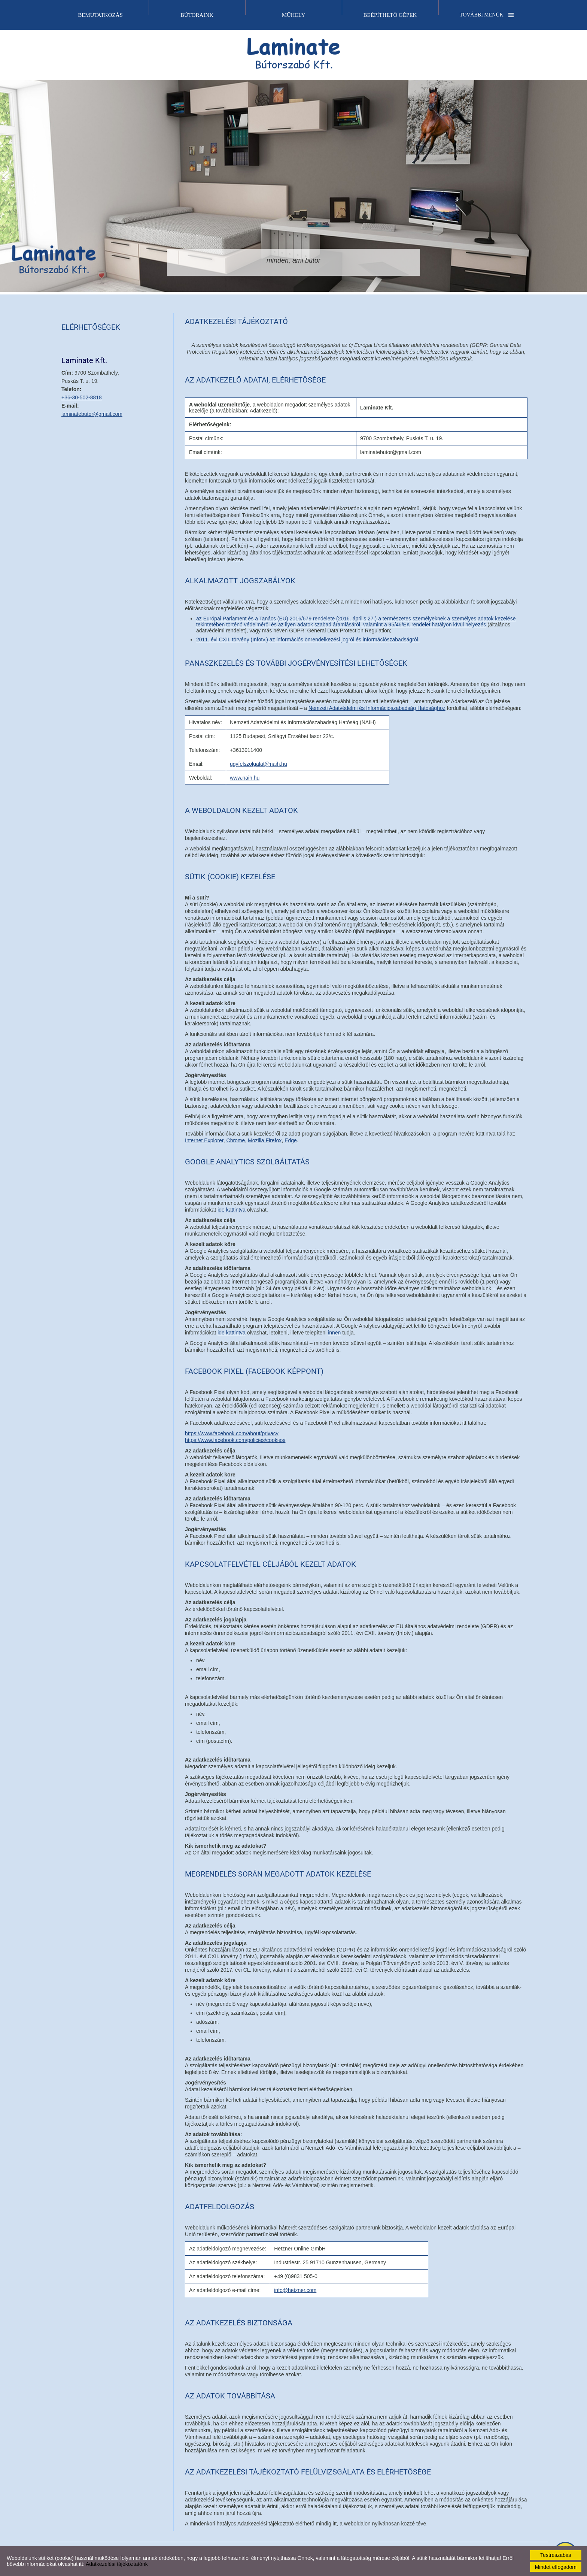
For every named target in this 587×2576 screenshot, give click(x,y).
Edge (291, 1140)
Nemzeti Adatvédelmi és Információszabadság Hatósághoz (376, 708)
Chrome (235, 1140)
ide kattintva (232, 1210)
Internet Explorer (204, 1140)
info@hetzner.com (295, 2290)
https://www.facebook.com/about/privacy (232, 1433)
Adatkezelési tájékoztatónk (117, 2564)
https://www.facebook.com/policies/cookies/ (235, 1440)
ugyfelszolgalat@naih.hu (258, 764)
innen (334, 1333)
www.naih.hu (244, 778)
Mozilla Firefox (265, 1140)
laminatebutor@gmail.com (91, 414)
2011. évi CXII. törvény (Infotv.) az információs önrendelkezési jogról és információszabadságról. (308, 640)
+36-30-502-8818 (81, 397)
